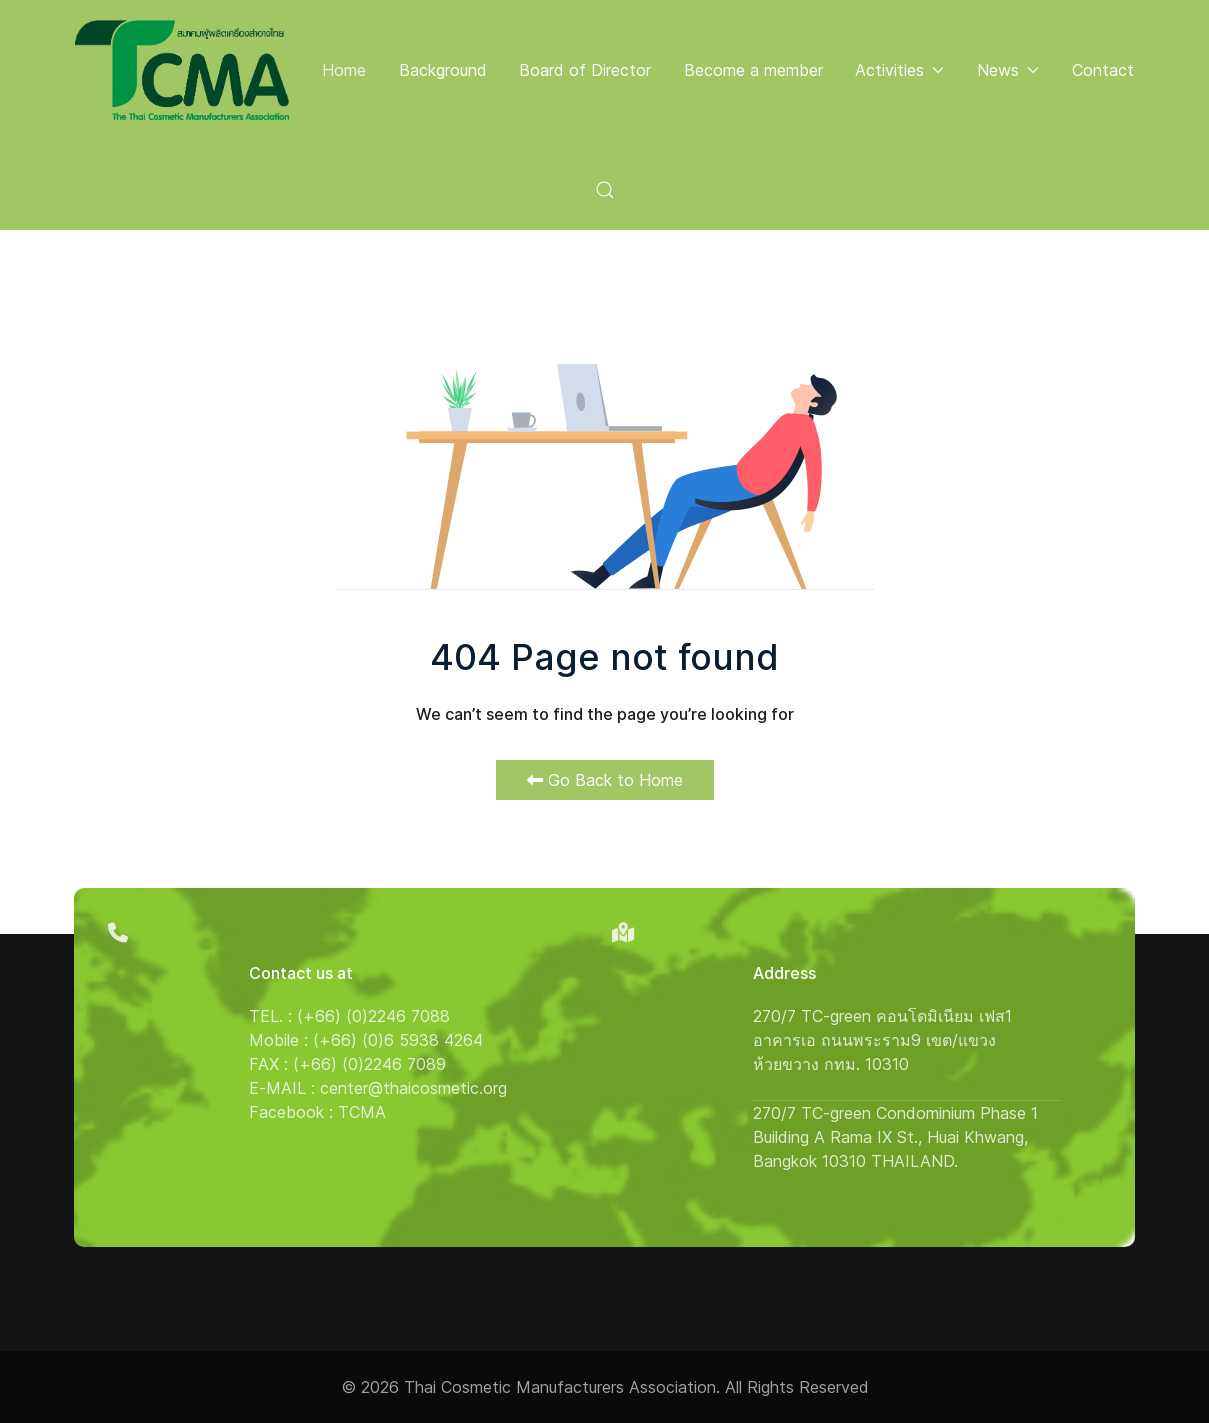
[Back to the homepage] (182, 70)
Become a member (753, 70)
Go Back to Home (605, 780)
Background (443, 70)
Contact (1103, 70)
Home (344, 70)
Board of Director (585, 70)
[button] (604, 190)
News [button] (1008, 70)
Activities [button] (899, 70)
